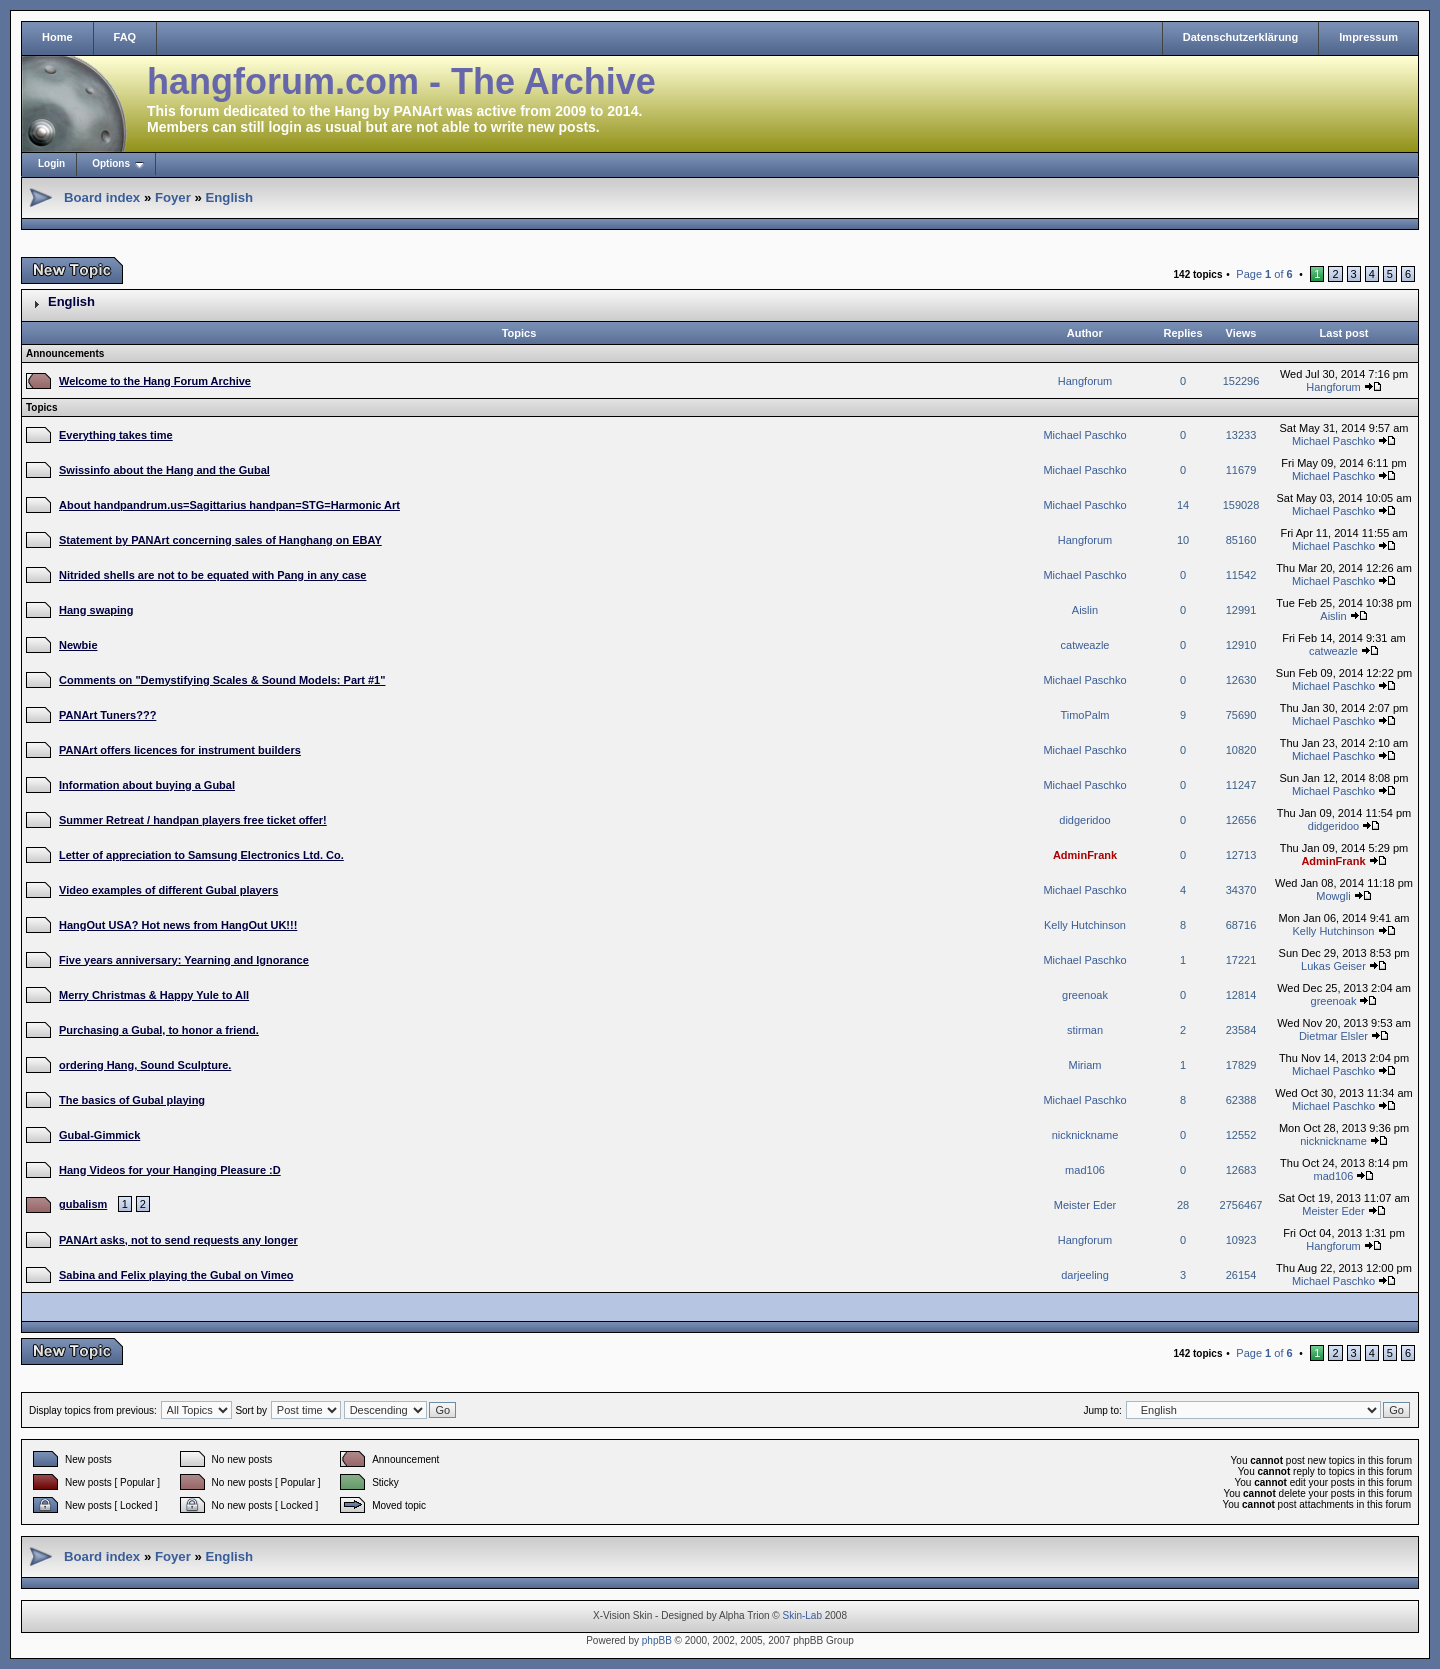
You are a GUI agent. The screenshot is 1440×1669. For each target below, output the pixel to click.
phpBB (657, 1640)
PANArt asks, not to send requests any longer (178, 1240)
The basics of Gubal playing (132, 1100)
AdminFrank (1085, 855)
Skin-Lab (802, 1615)
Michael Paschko (1084, 435)
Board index (102, 197)
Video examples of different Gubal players (168, 890)
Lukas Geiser (1333, 966)
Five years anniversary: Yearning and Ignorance (184, 960)
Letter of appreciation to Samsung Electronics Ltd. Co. (201, 855)
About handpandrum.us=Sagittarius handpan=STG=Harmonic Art (229, 505)
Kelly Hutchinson (1085, 925)
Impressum (1368, 37)
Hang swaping (96, 610)
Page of (1264, 274)
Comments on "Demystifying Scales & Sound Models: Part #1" (222, 680)
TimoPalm (1084, 715)
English (229, 197)
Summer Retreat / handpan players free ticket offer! (193, 820)
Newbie (78, 645)
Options (111, 163)
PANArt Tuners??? (107, 715)
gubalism (83, 1204)
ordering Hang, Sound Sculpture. (145, 1065)
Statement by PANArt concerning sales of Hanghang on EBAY (220, 540)
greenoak (1085, 995)
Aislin (1085, 610)
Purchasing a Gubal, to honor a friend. (159, 1030)
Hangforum (1085, 381)
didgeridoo (1084, 820)
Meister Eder (1085, 1205)
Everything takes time (116, 435)
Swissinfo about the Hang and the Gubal (164, 470)
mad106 (1085, 1170)
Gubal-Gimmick (99, 1135)
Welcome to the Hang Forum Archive (155, 381)
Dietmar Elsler (1333, 1036)
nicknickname (1085, 1135)
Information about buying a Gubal (147, 785)
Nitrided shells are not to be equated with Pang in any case (212, 575)
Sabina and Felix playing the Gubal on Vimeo (176, 1275)
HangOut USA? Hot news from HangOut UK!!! (178, 925)
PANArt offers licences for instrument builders (180, 750)
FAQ (125, 37)
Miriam (1085, 1065)
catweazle (1085, 645)
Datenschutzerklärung (1241, 37)
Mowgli (1333, 896)
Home (57, 37)
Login (51, 163)
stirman (1085, 1030)
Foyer (173, 197)
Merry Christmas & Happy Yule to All (154, 995)
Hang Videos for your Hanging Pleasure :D (170, 1170)
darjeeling (1085, 1275)
